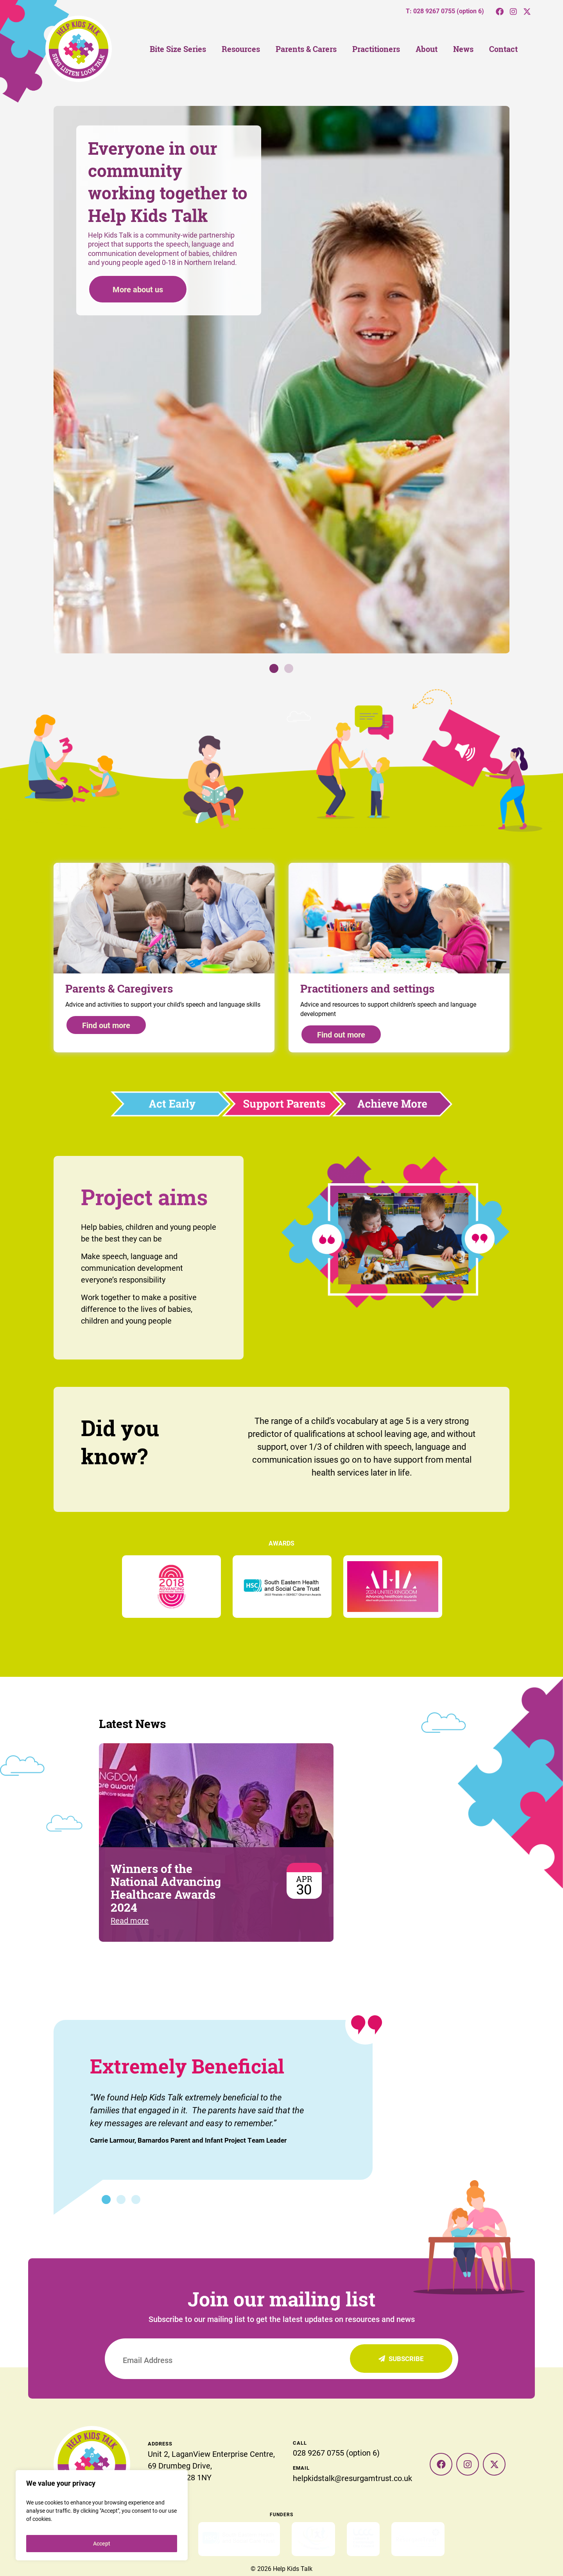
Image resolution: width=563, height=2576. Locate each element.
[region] (102, 2515)
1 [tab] (273, 668)
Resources (241, 49)
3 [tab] (135, 2199)
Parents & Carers (306, 49)
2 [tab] (288, 668)
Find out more (106, 1025)
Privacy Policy (281, 2551)
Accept (101, 2543)
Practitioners (376, 49)
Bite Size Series (178, 49)
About (426, 49)
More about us (138, 289)
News (463, 49)
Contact (503, 49)
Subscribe (401, 2358)
